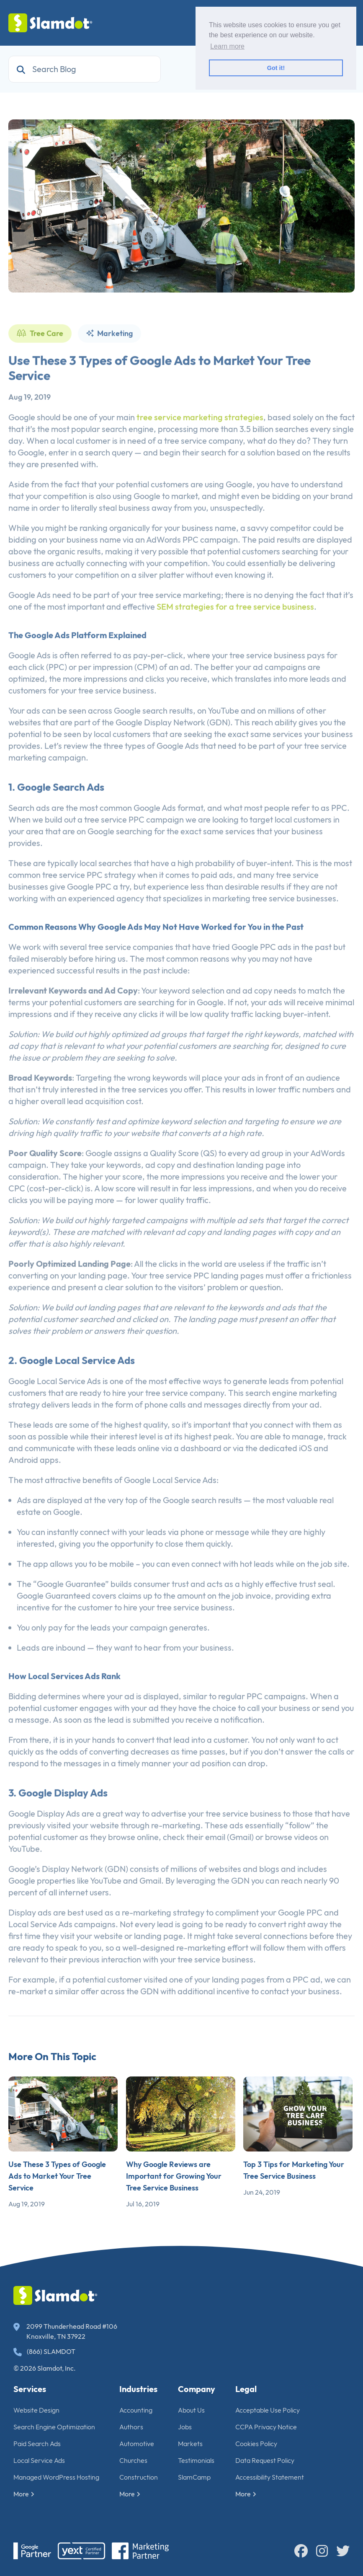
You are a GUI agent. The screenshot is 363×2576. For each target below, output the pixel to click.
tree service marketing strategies (199, 441)
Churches (133, 2460)
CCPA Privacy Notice (266, 2427)
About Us (191, 2410)
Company (196, 2389)
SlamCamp (194, 2477)
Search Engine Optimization (54, 2427)
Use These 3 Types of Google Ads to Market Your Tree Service (57, 2176)
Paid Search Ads (37, 2443)
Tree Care (40, 357)
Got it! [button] (276, 68)
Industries (138, 2389)
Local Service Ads (39, 2460)
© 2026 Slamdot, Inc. (44, 2368)
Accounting (135, 2410)
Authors (131, 2427)
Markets (190, 2443)
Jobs (185, 2427)
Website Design (36, 2410)
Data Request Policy (264, 2460)
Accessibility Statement (269, 2477)
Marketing (109, 357)
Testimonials (196, 2460)
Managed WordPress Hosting (56, 2477)
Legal (246, 2389)
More (23, 2494)
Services (29, 2389)
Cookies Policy (256, 2443)
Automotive (136, 2443)
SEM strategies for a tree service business (235, 631)
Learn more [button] (227, 46)
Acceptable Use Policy (267, 2410)
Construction (138, 2477)
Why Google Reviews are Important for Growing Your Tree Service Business (173, 2176)
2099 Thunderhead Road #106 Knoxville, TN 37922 (65, 2331)
